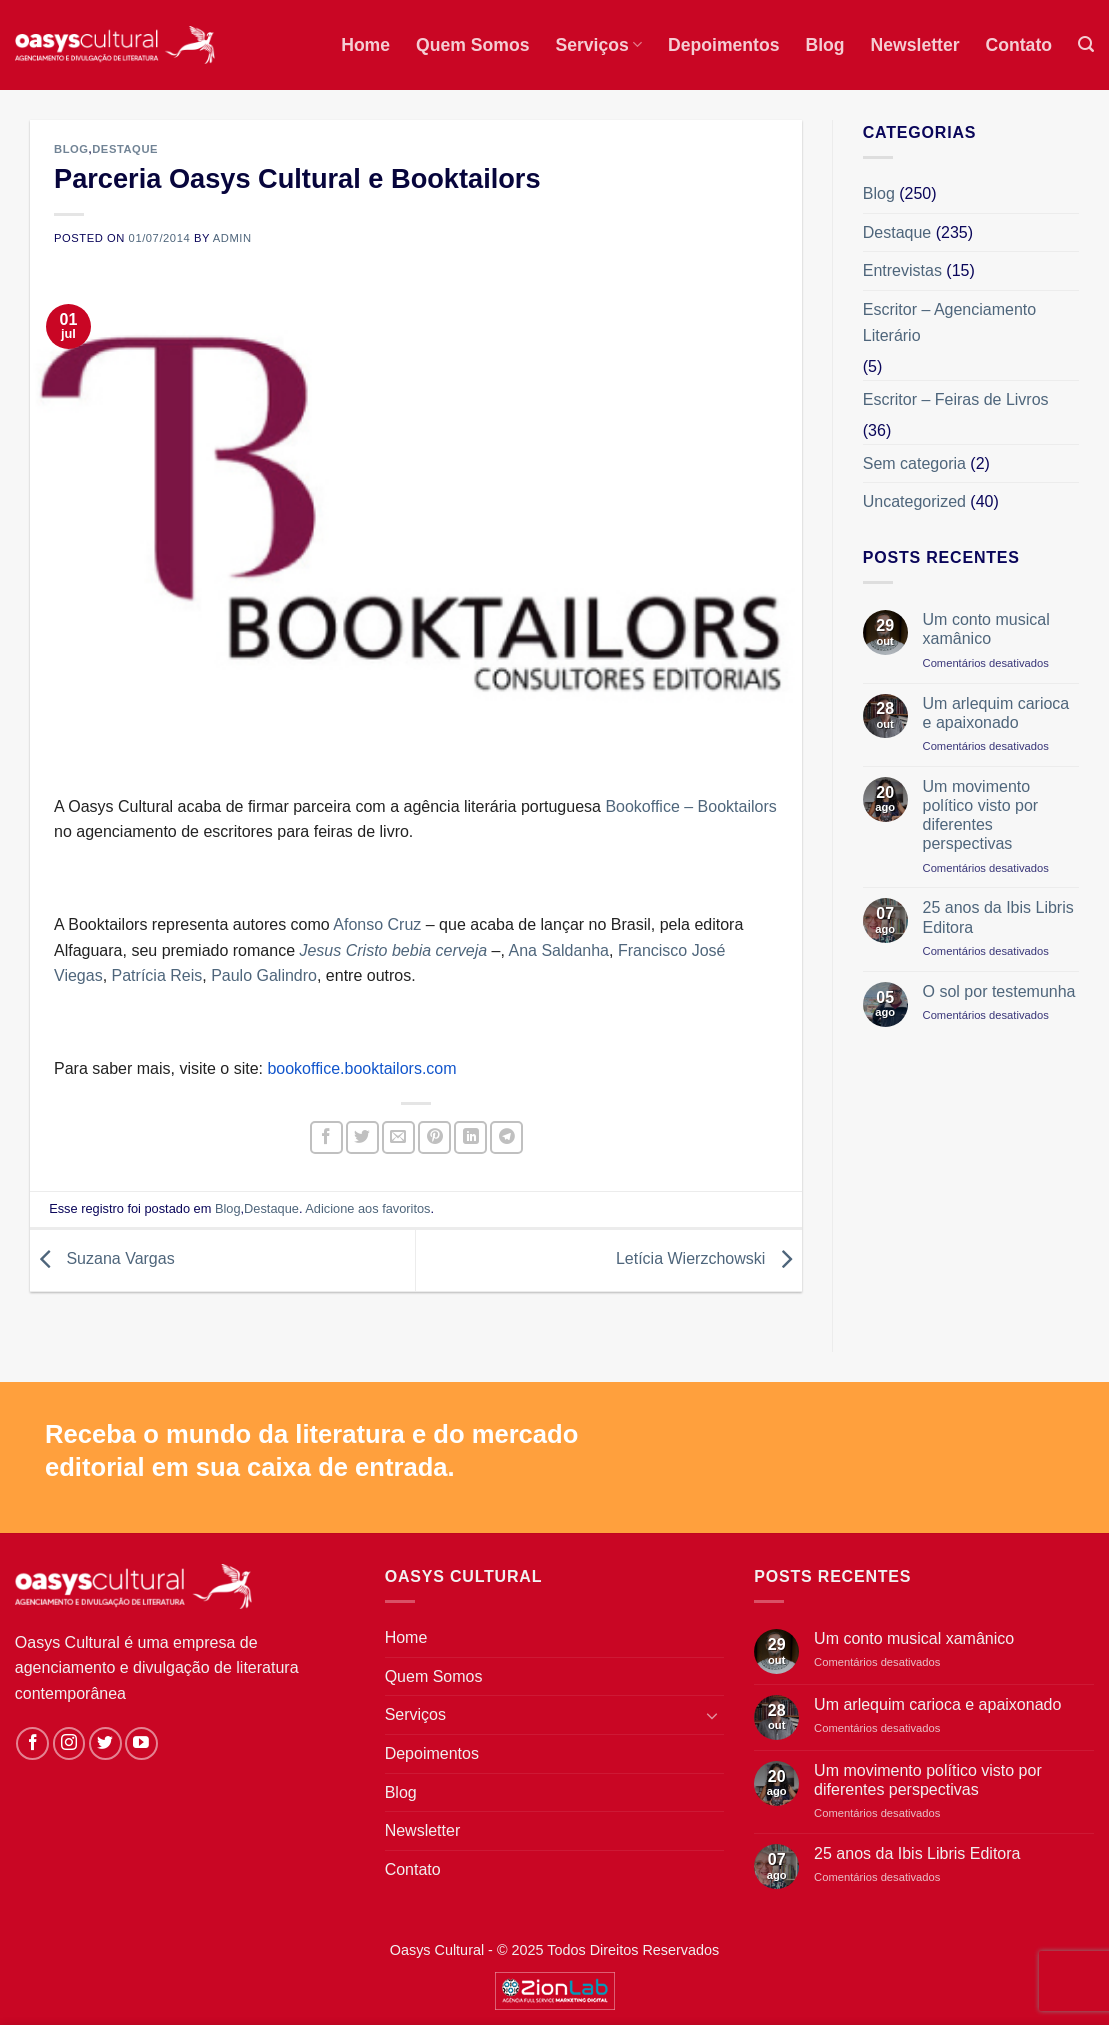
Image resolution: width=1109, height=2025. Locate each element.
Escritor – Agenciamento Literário (949, 322)
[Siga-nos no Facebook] (32, 1743)
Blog (824, 45)
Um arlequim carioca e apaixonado (996, 713)
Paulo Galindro (264, 975)
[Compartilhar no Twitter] (362, 1137)
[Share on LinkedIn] (470, 1137)
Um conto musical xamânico (986, 629)
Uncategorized (914, 501)
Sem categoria (914, 463)
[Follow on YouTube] (141, 1743)
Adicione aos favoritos (367, 1208)
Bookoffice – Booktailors (690, 806)
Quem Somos (472, 45)
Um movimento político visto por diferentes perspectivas (981, 815)
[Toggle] (712, 1715)
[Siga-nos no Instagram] (69, 1743)
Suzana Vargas (102, 1259)
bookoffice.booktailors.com (361, 1068)
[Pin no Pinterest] (434, 1137)
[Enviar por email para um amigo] (398, 1137)
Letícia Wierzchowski (709, 1259)
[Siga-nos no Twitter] (105, 1743)
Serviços (598, 45)
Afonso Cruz (377, 924)
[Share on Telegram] (506, 1137)
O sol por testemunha (999, 991)
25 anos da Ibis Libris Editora (998, 917)
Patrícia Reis (157, 975)
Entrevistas (902, 270)
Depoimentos (723, 45)
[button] (1086, 44)
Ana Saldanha (558, 950)
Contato (1019, 45)
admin (232, 238)
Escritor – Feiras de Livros (956, 399)
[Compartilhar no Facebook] (326, 1137)
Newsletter (915, 45)
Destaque (125, 149)
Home (365, 45)
